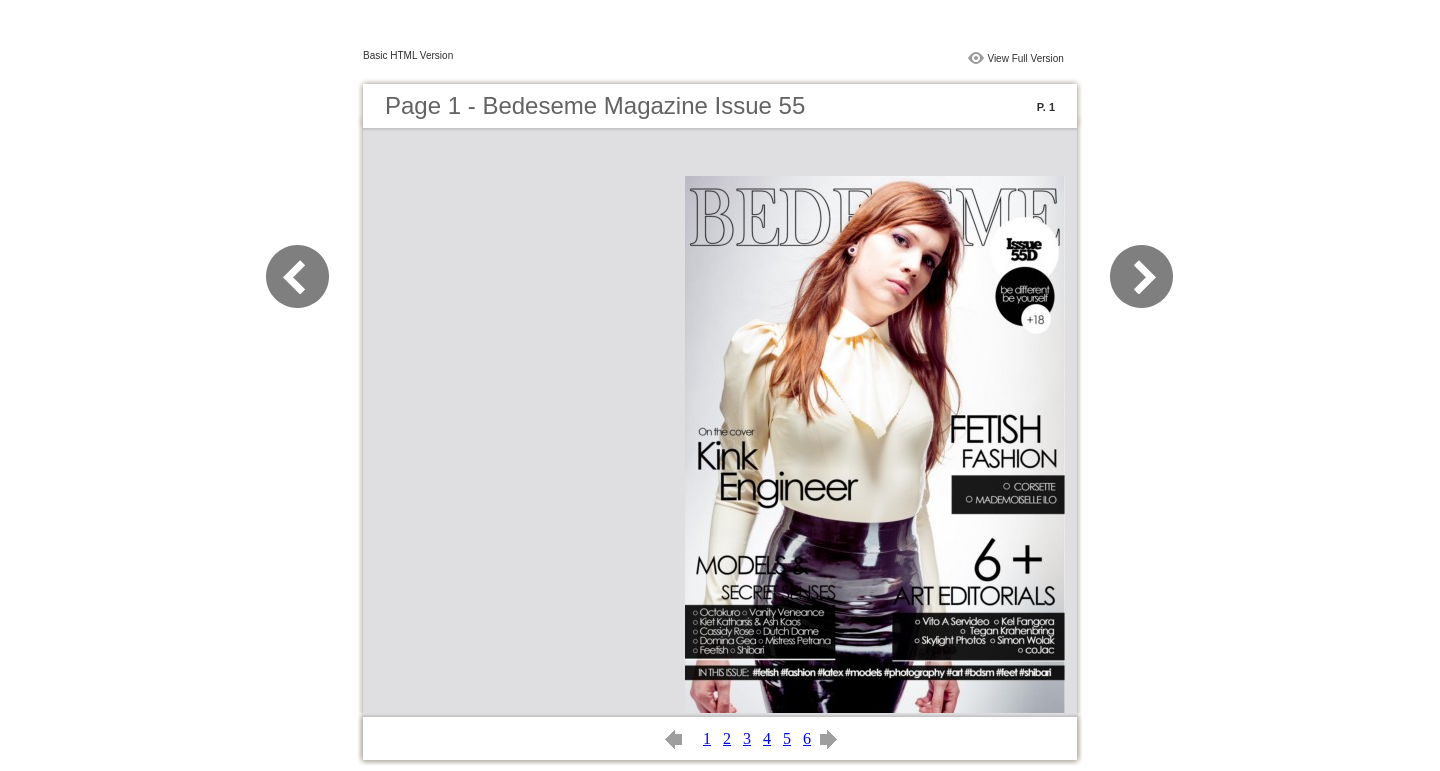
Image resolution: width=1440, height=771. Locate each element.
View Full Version (1025, 58)
